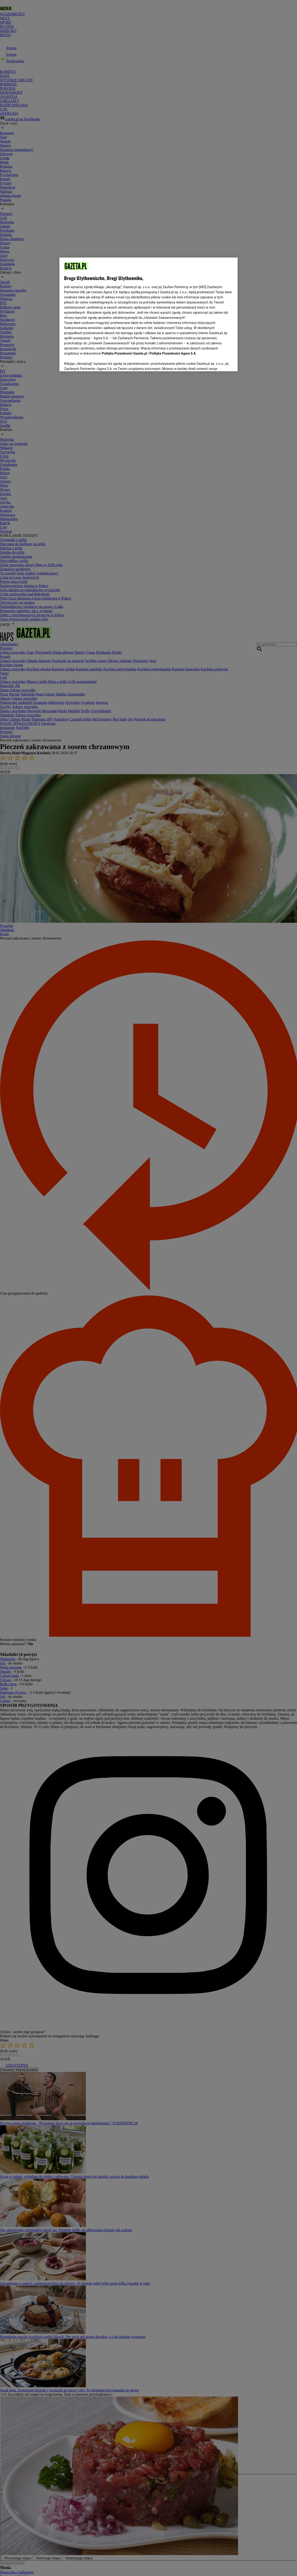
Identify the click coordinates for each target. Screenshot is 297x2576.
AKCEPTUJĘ (217, 362)
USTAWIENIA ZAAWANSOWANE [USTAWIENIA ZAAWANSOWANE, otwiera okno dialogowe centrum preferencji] (94, 362)
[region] (148, 314)
